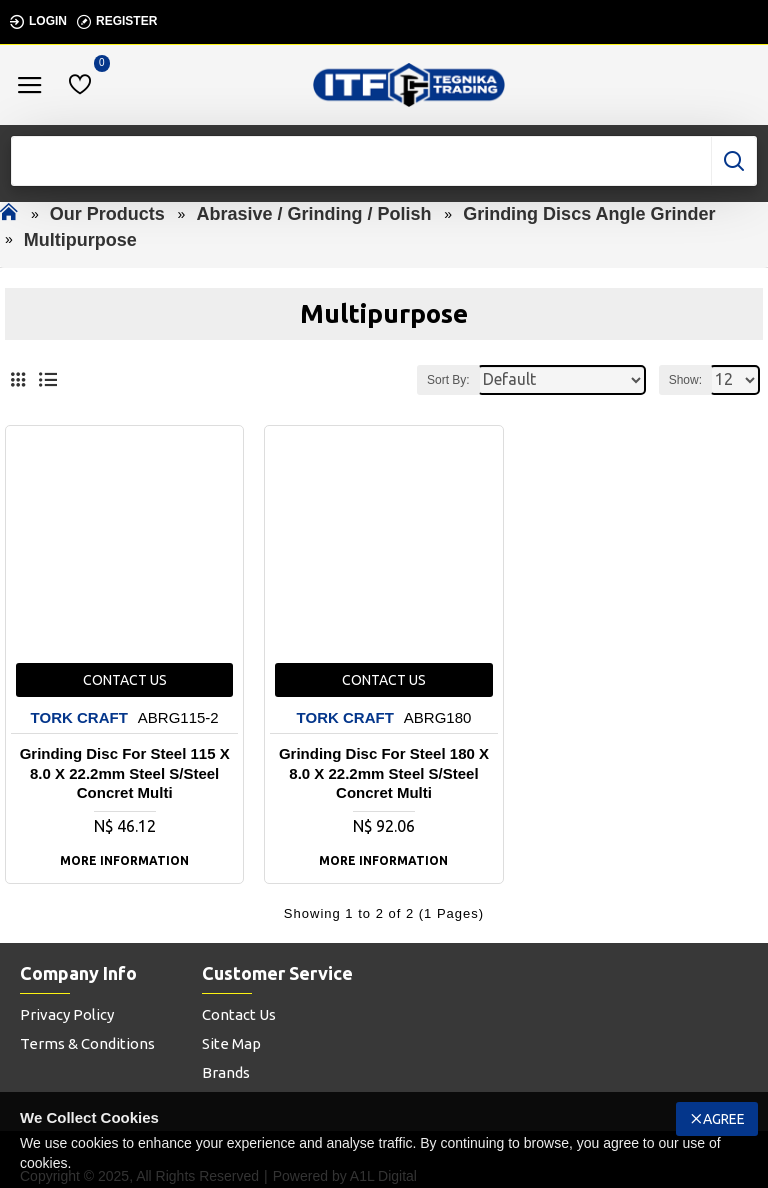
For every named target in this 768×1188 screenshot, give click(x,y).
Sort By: (448, 380)
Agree (724, 1119)
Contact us (125, 680)
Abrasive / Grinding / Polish (313, 214)
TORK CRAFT (79, 717)
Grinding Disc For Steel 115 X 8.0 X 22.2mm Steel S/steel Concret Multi (125, 773)
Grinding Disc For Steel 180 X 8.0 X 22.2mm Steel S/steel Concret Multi (384, 773)
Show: (685, 380)
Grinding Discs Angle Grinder (589, 214)
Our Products (107, 214)
